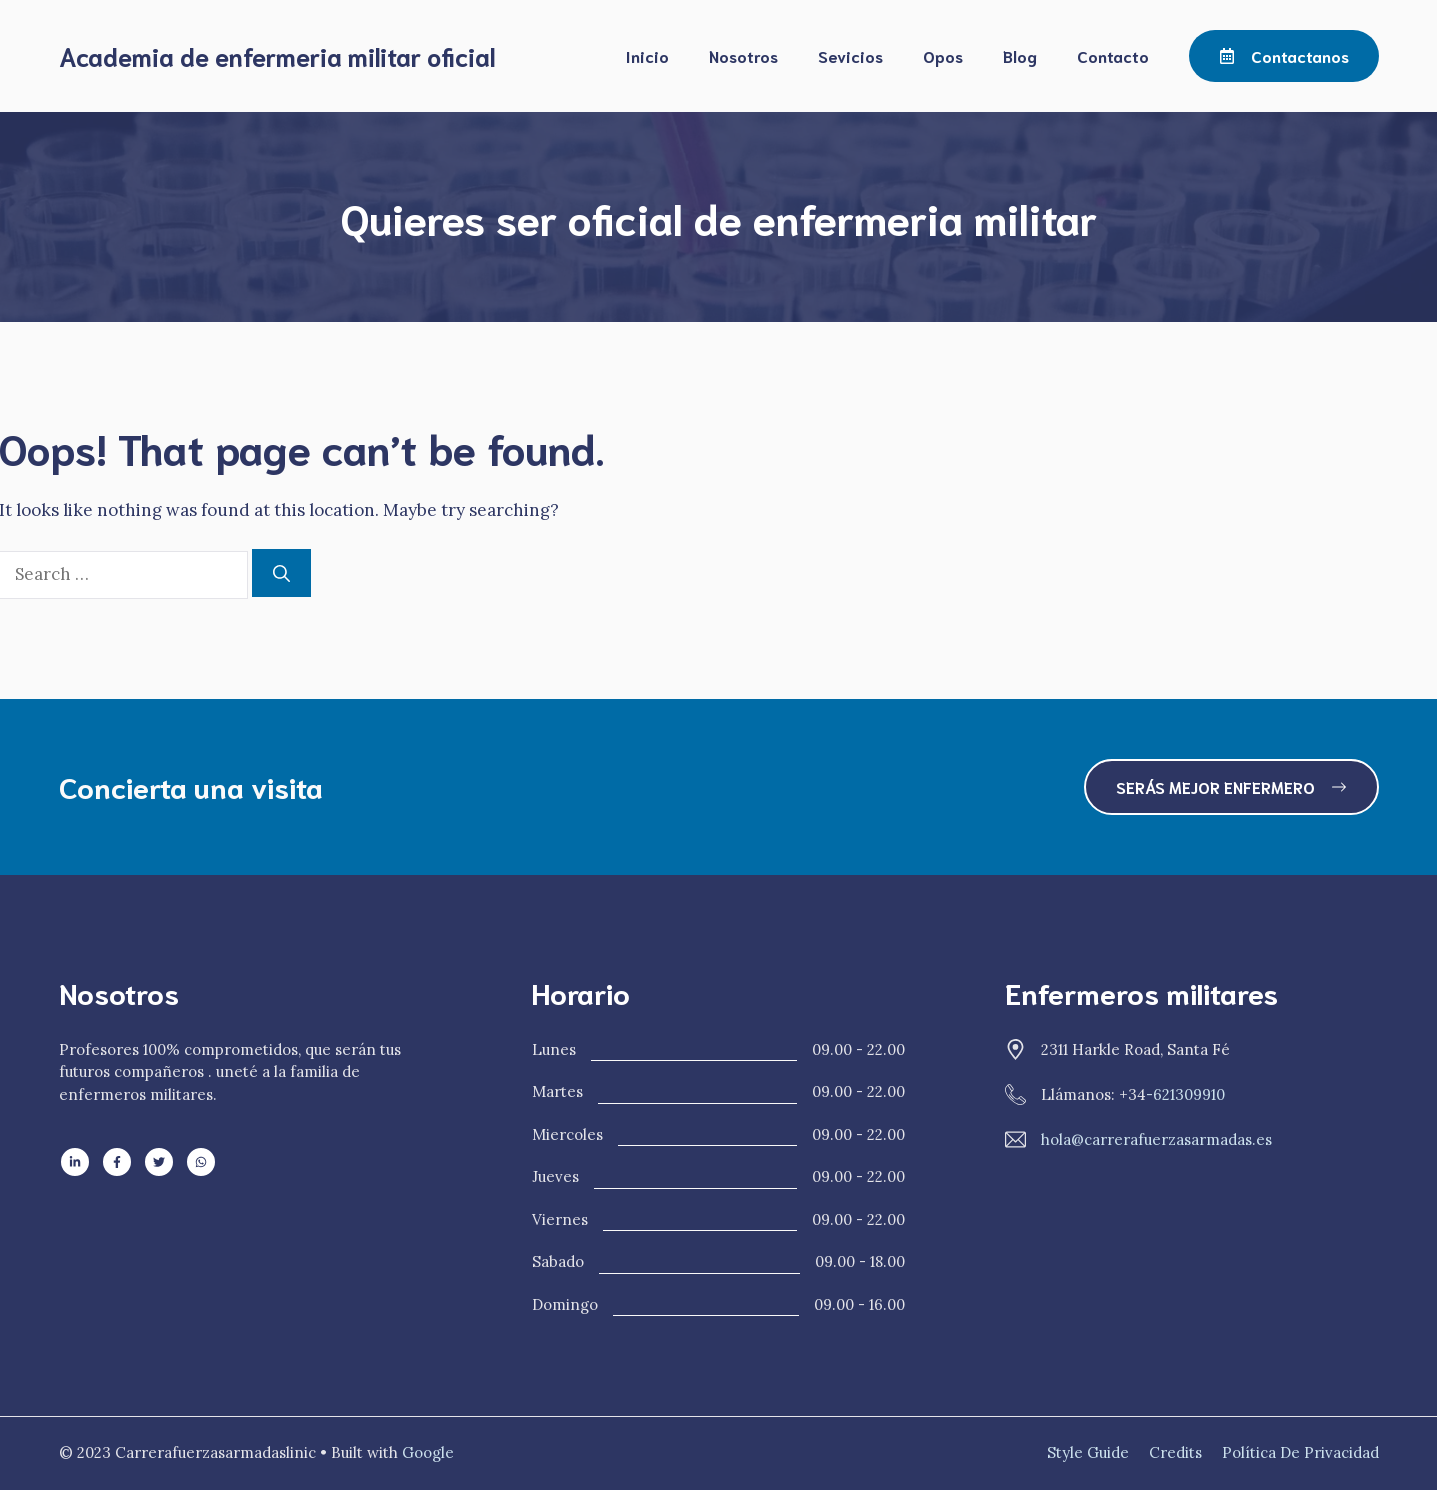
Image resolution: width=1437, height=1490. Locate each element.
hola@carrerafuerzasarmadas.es (1156, 1139)
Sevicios (850, 55)
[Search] (281, 573)
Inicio (647, 55)
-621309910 (1185, 1094)
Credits (1175, 1452)
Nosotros (743, 55)
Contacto (1113, 55)
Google (428, 1452)
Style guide (1088, 1452)
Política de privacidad (1300, 1452)
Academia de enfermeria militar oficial (277, 55)
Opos (943, 55)
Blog (1020, 55)
